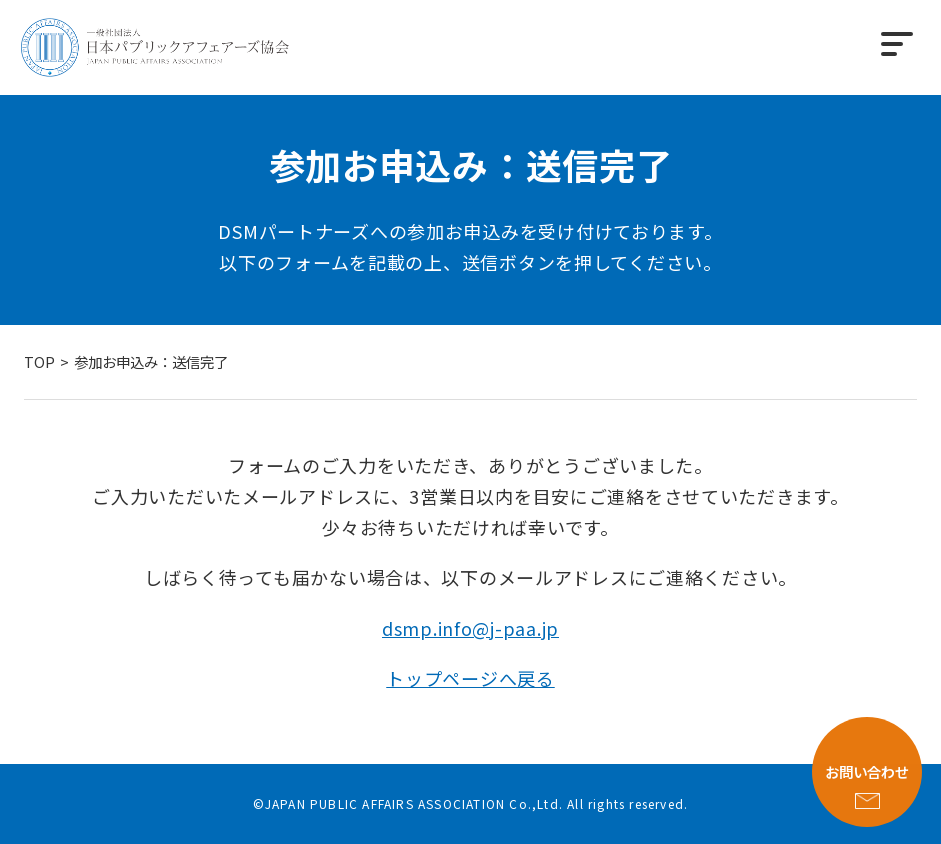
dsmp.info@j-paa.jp (470, 628)
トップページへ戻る (470, 678)
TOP (39, 361)
